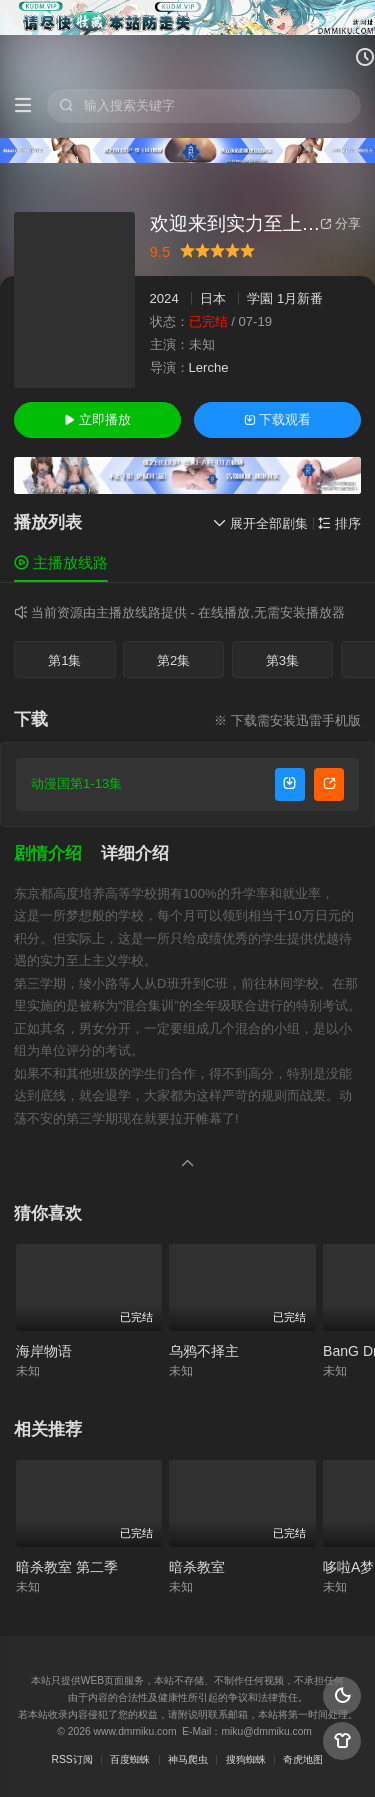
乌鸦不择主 (204, 1351)
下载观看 (277, 419)
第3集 (282, 660)
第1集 (64, 660)
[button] (57, 854)
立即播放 (97, 419)
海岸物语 (44, 1351)
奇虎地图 (303, 1759)
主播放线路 (61, 562)
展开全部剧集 (260, 523)
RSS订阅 (72, 1759)
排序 (339, 523)
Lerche (209, 367)
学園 (260, 298)
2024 (164, 298)
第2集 (173, 660)
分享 (340, 223)
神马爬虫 (188, 1759)
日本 (213, 298)
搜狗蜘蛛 (246, 1759)
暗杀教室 (197, 1567)
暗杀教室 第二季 (67, 1567)
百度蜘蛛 (130, 1759)
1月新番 (300, 298)
